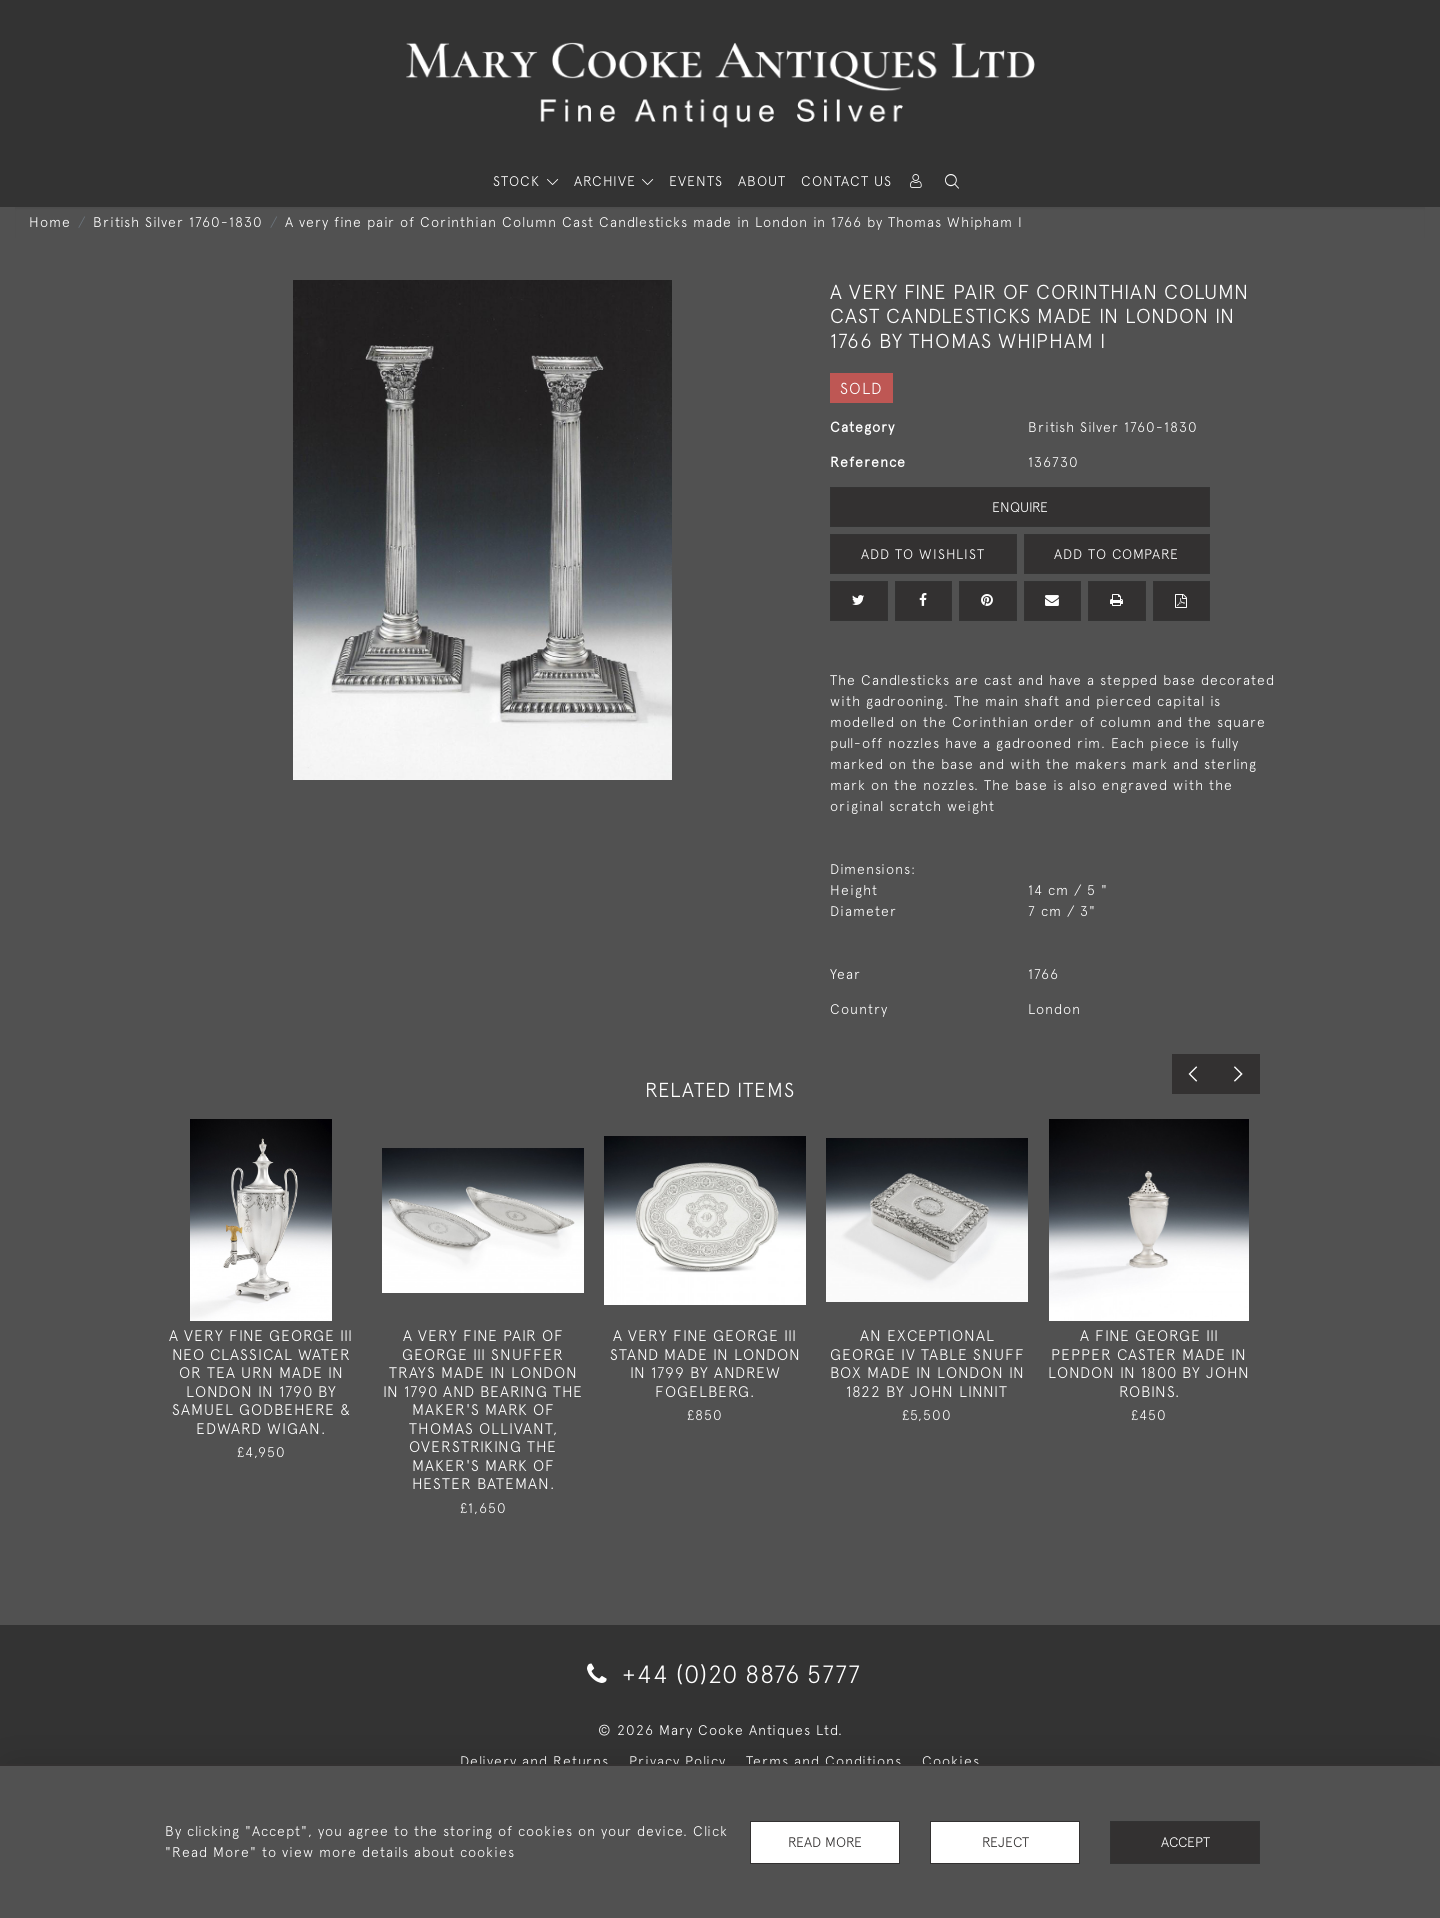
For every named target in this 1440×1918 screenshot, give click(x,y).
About (762, 181)
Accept (1185, 1842)
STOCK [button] (519, 181)
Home (50, 222)
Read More (825, 1842)
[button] (952, 181)
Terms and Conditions (824, 1761)
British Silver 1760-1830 (178, 222)
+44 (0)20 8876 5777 (720, 1673)
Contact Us (846, 181)
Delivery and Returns (534, 1761)
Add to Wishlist (923, 554)
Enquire (1020, 507)
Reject (1005, 1842)
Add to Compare (1117, 554)
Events (696, 181)
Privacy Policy (677, 1761)
